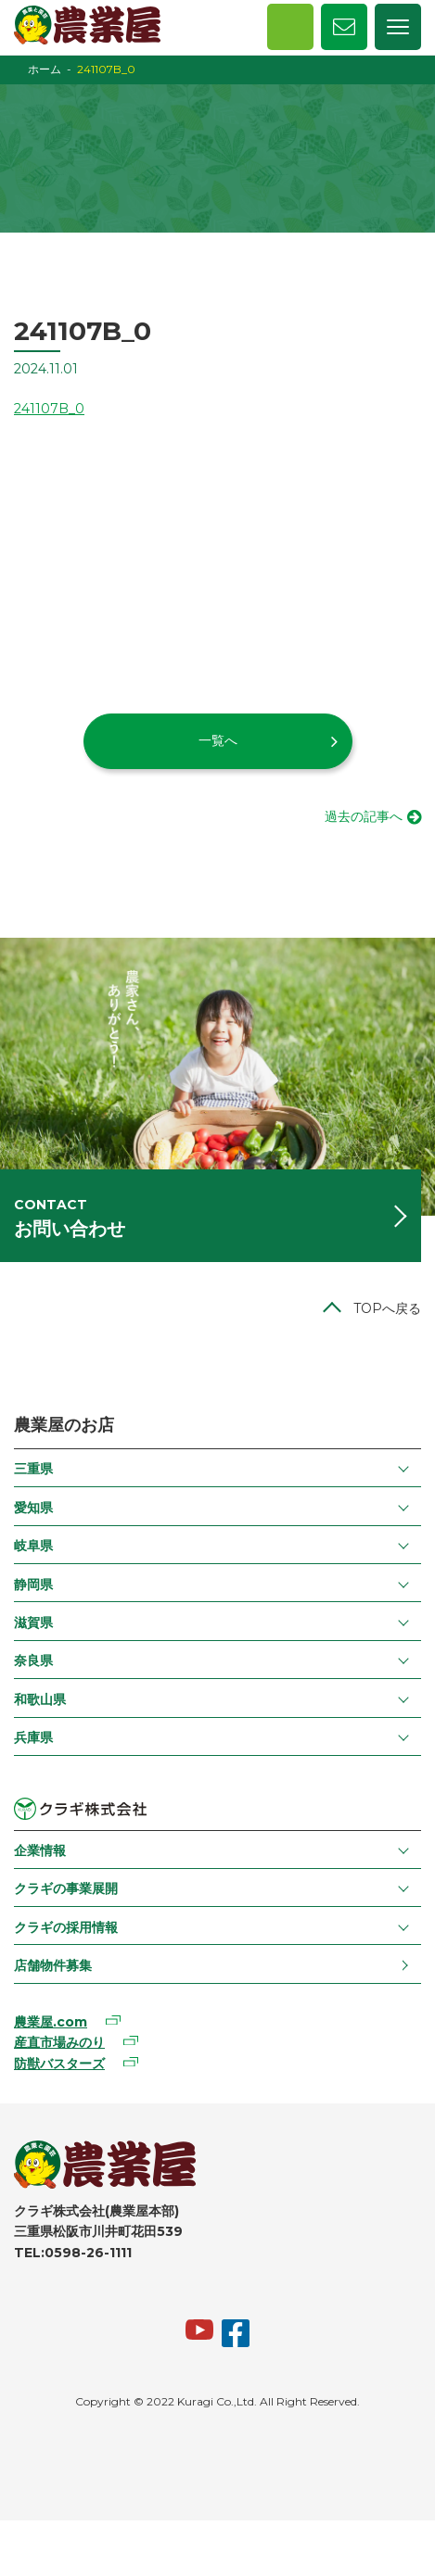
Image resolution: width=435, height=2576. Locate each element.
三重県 (33, 1468)
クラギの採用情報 (66, 1927)
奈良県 (33, 1660)
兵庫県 (33, 1737)
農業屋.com (50, 2022)
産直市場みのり (59, 2042)
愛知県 (33, 1507)
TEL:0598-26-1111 (73, 2252)
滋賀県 (33, 1622)
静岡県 (33, 1584)
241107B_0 (49, 408)
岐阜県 (33, 1545)
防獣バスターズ (59, 2063)
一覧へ (217, 740)
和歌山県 (40, 1699)
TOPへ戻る (387, 1308)
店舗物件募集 (53, 1965)
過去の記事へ (364, 816)
